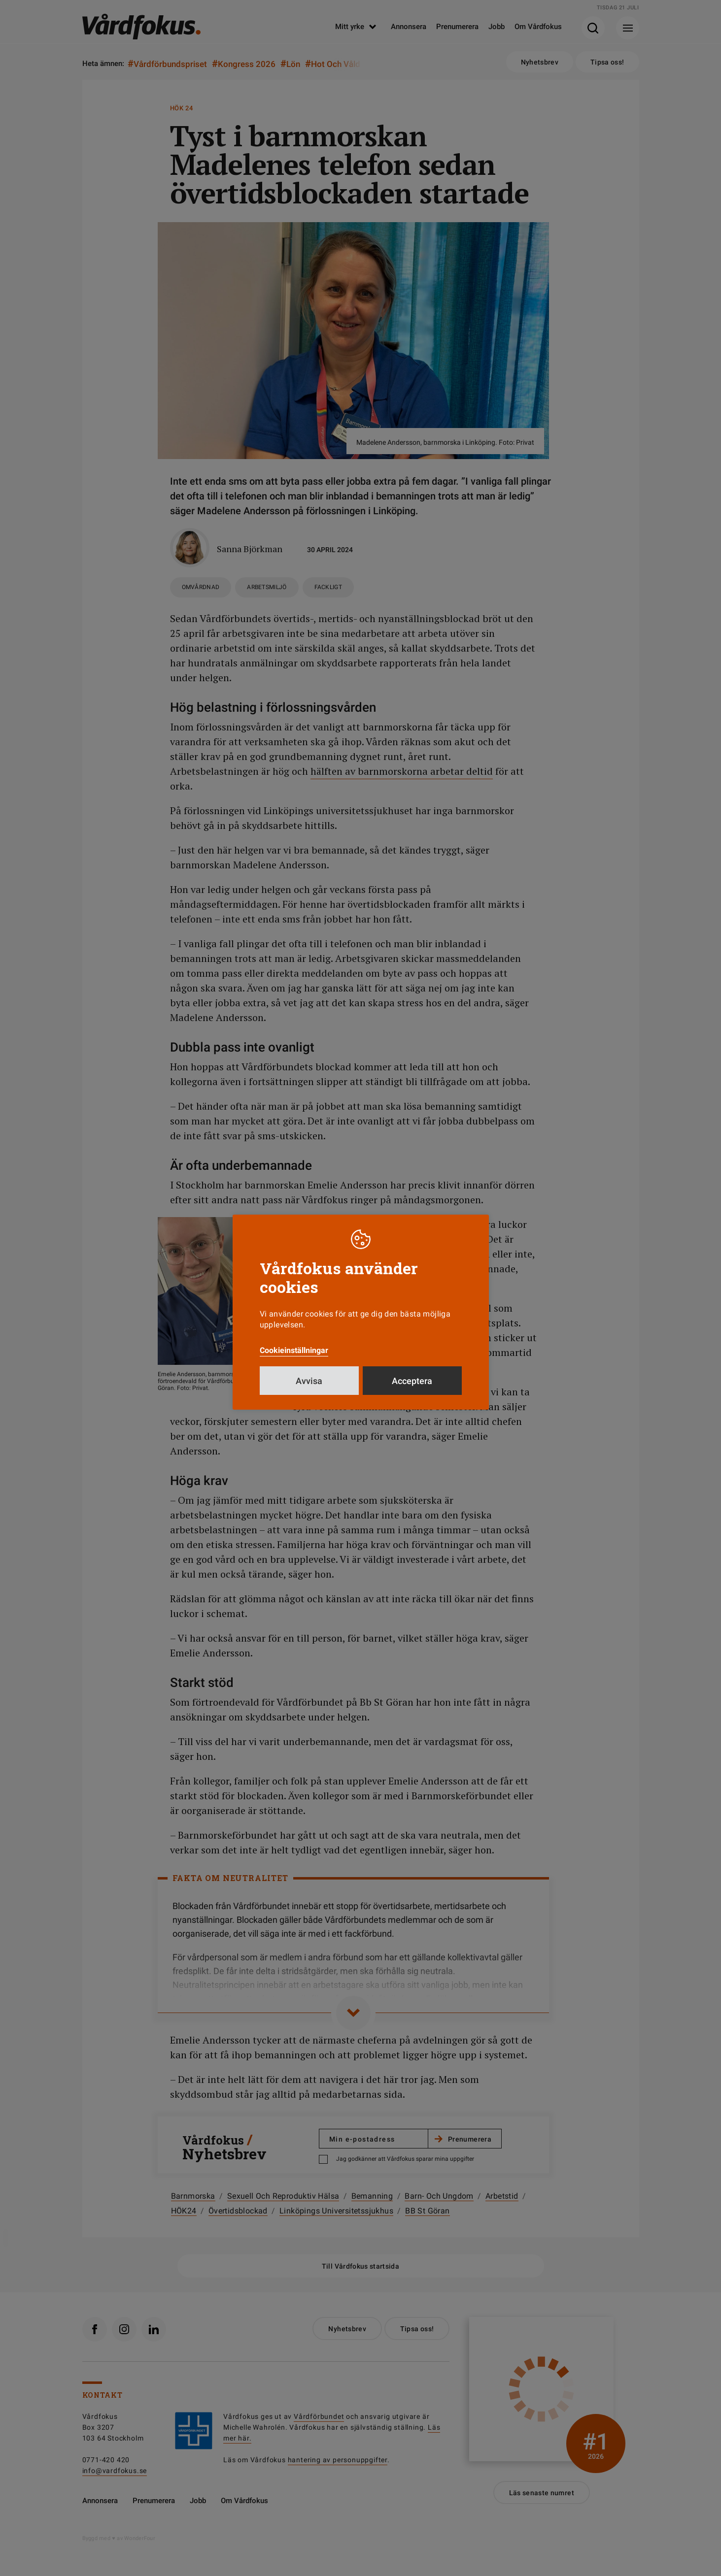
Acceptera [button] (412, 1381)
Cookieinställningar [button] (294, 1350)
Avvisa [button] (309, 1381)
